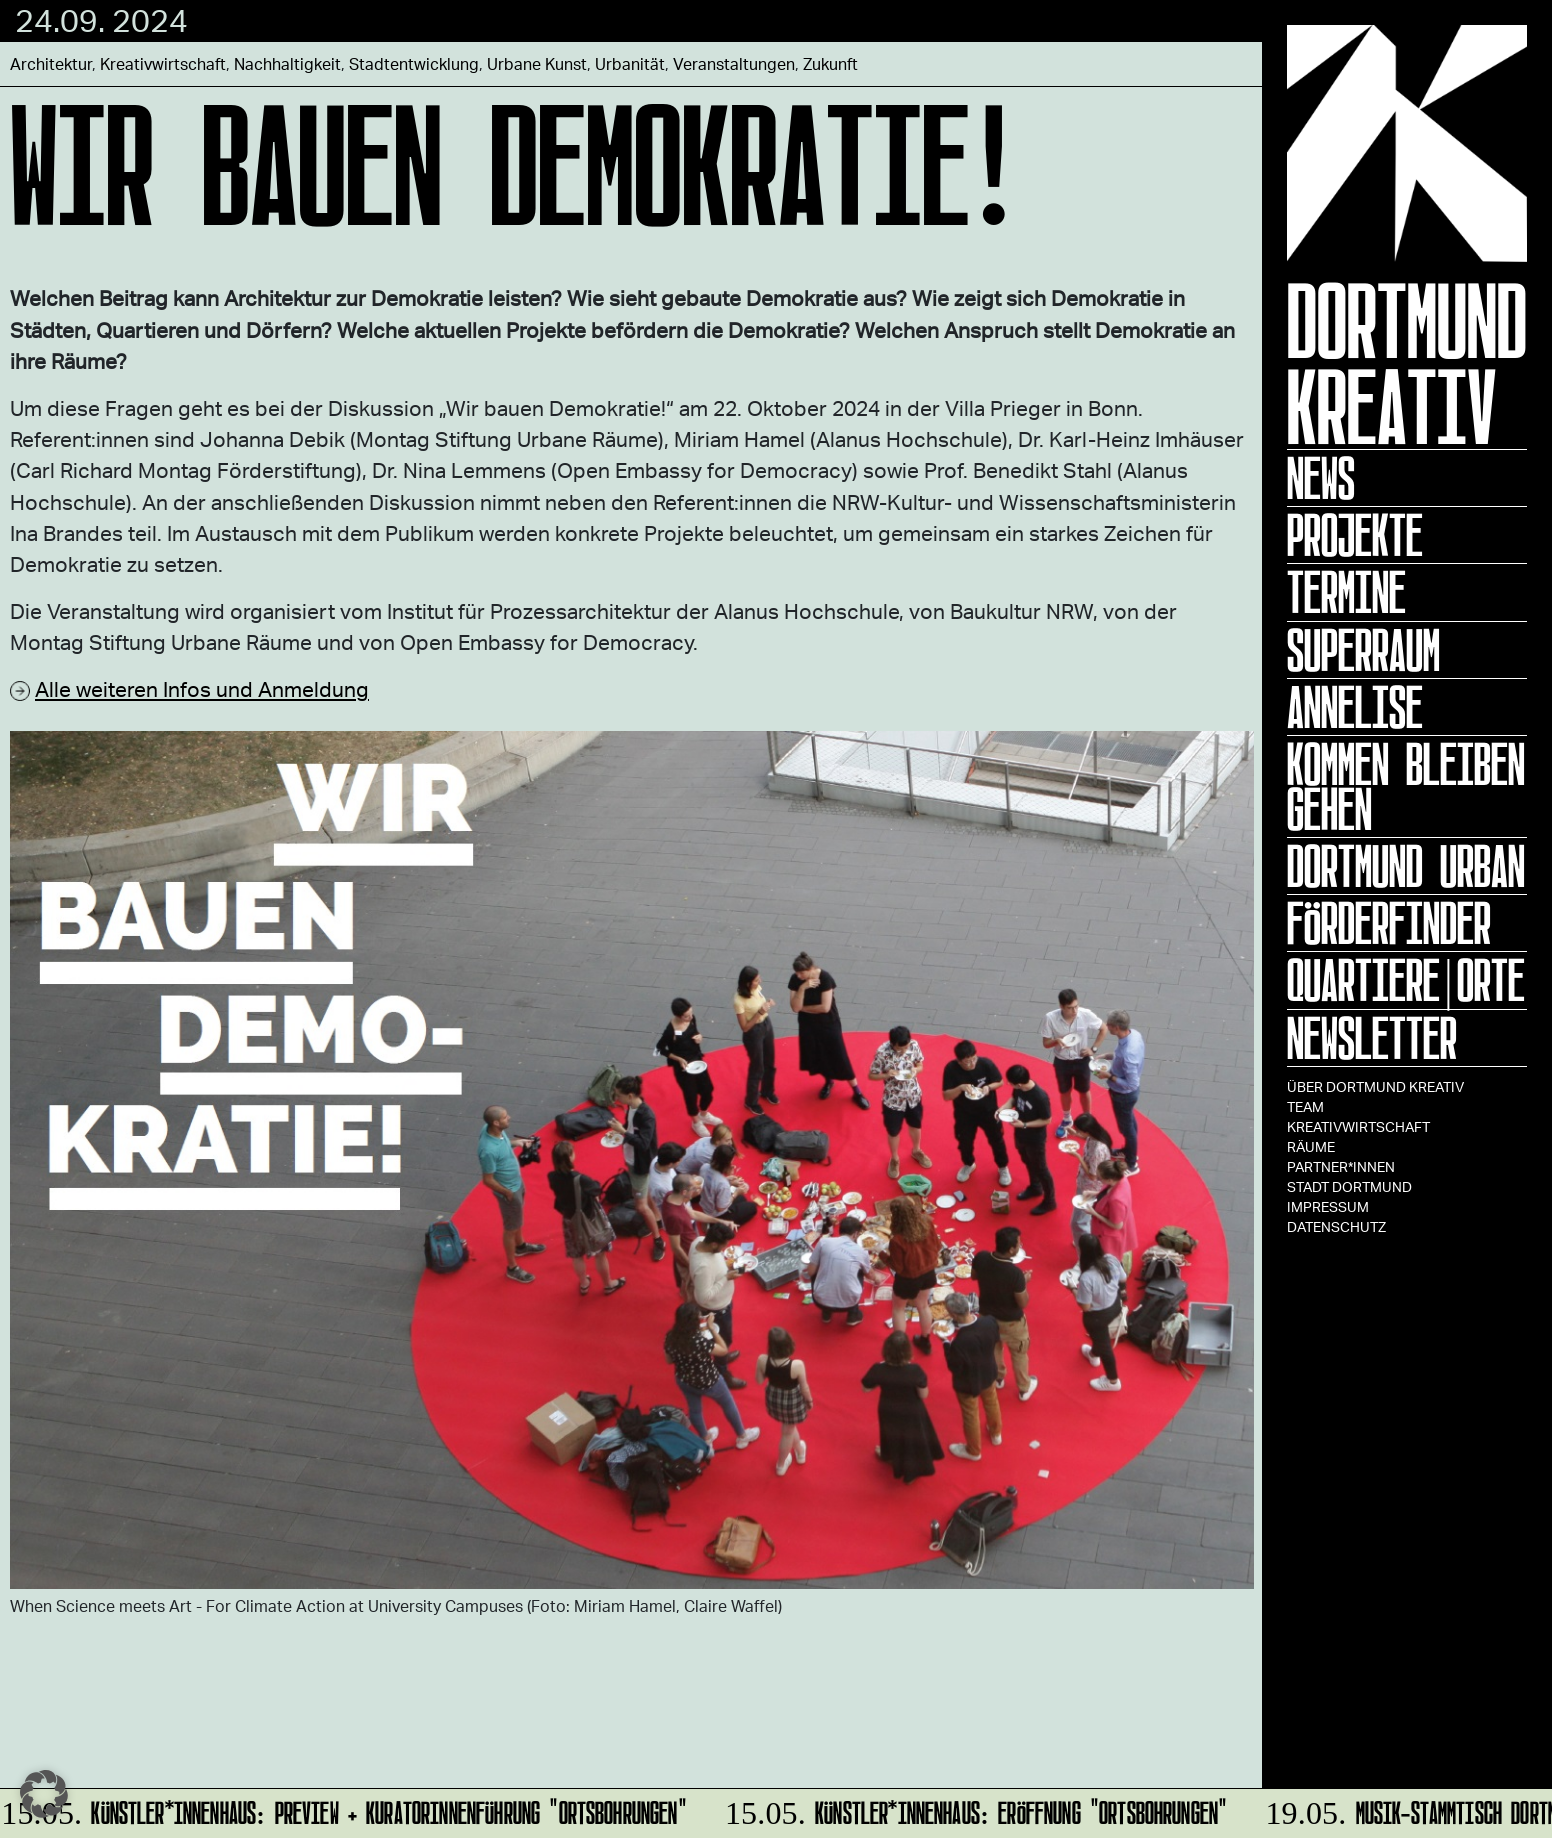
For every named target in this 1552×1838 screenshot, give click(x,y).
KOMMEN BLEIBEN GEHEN (1406, 786)
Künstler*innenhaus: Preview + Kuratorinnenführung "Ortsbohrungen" (345, 1809)
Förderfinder (1389, 923)
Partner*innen (1341, 1166)
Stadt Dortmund (1349, 1186)
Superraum (1363, 650)
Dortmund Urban (1406, 866)
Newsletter (1372, 1038)
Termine (1346, 592)
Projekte (1355, 535)
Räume (1311, 1146)
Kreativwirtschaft (1358, 1126)
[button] (44, 1794)
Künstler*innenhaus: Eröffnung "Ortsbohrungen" (973, 1809)
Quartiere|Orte (1406, 980)
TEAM (1305, 1106)
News (1321, 478)
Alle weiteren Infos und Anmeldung (202, 688)
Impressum (1328, 1206)
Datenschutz (1336, 1226)
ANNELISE (1355, 707)
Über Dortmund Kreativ (1375, 1086)
